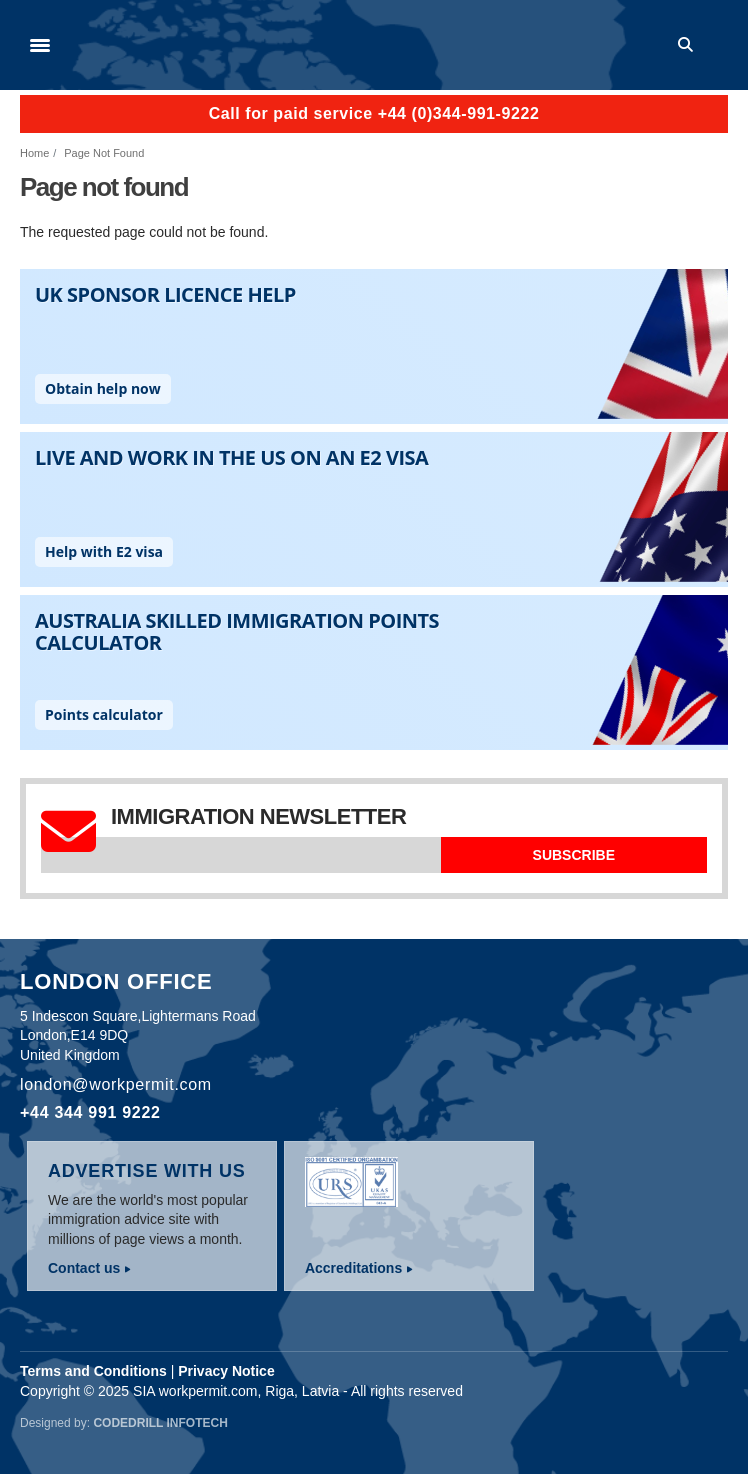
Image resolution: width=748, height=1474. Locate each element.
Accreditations (353, 1268)
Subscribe (574, 855)
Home (34, 153)
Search (689, 45)
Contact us (84, 1268)
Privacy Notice (226, 1371)
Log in (719, 45)
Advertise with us (147, 1171)
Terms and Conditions (93, 1371)
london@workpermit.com (116, 1084)
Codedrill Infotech (160, 1423)
